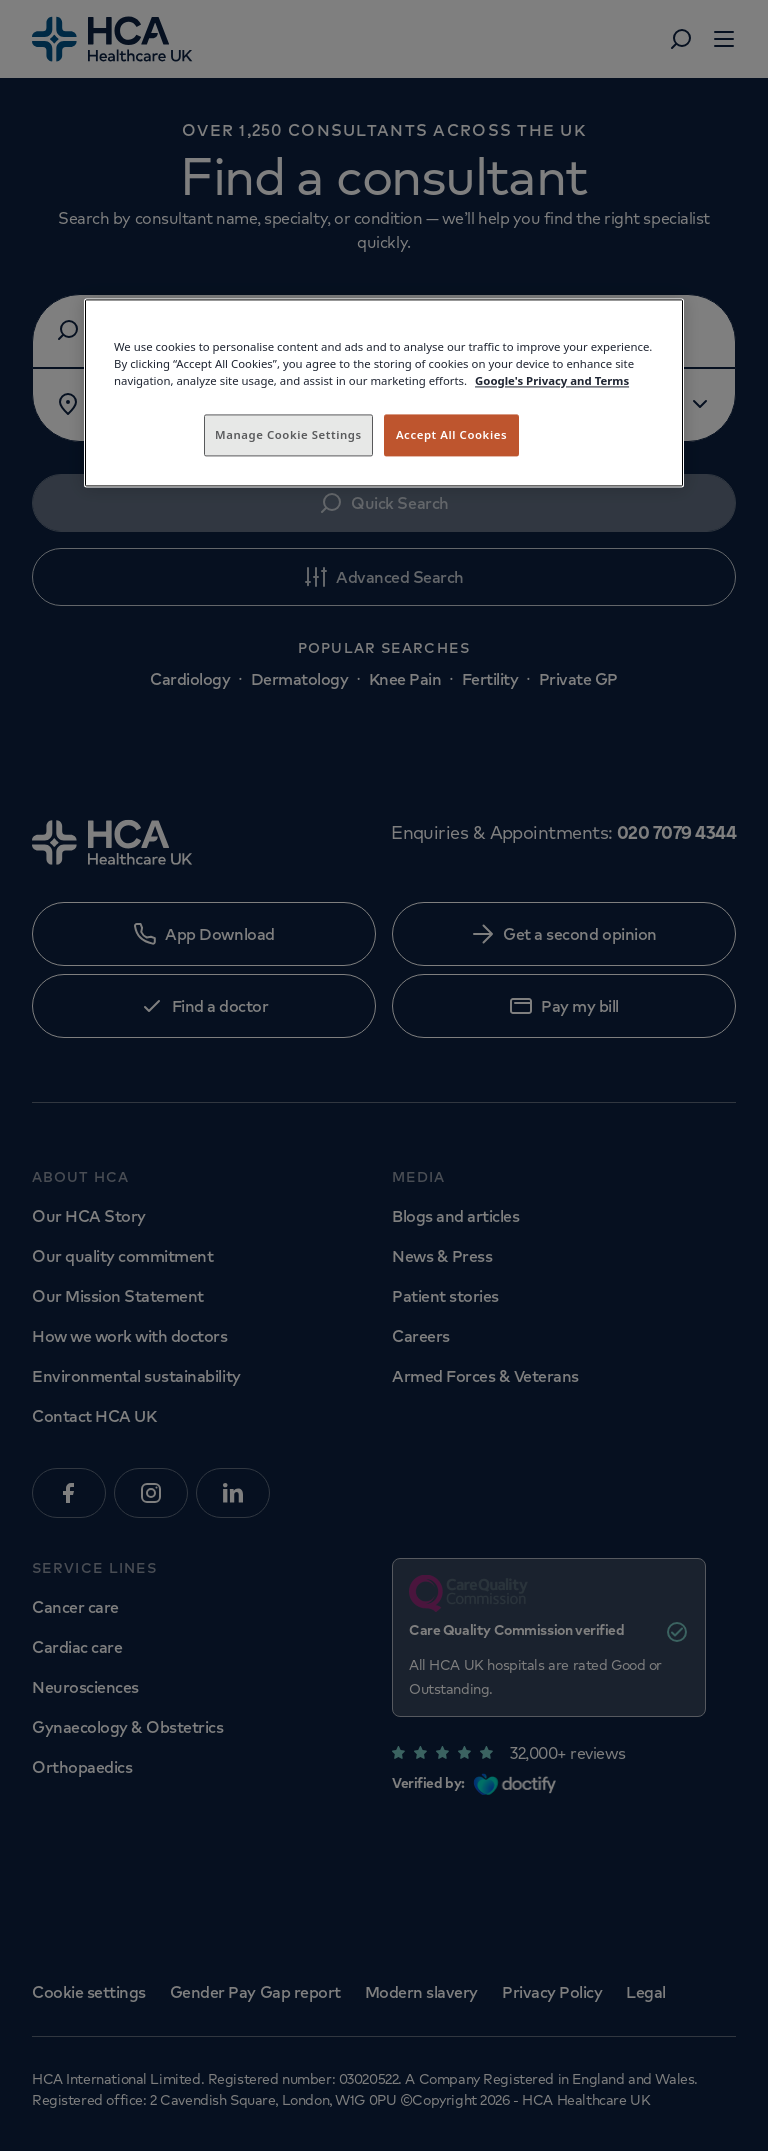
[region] (384, 392)
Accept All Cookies (451, 434)
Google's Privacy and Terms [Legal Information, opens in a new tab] (552, 380)
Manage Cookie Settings (288, 434)
